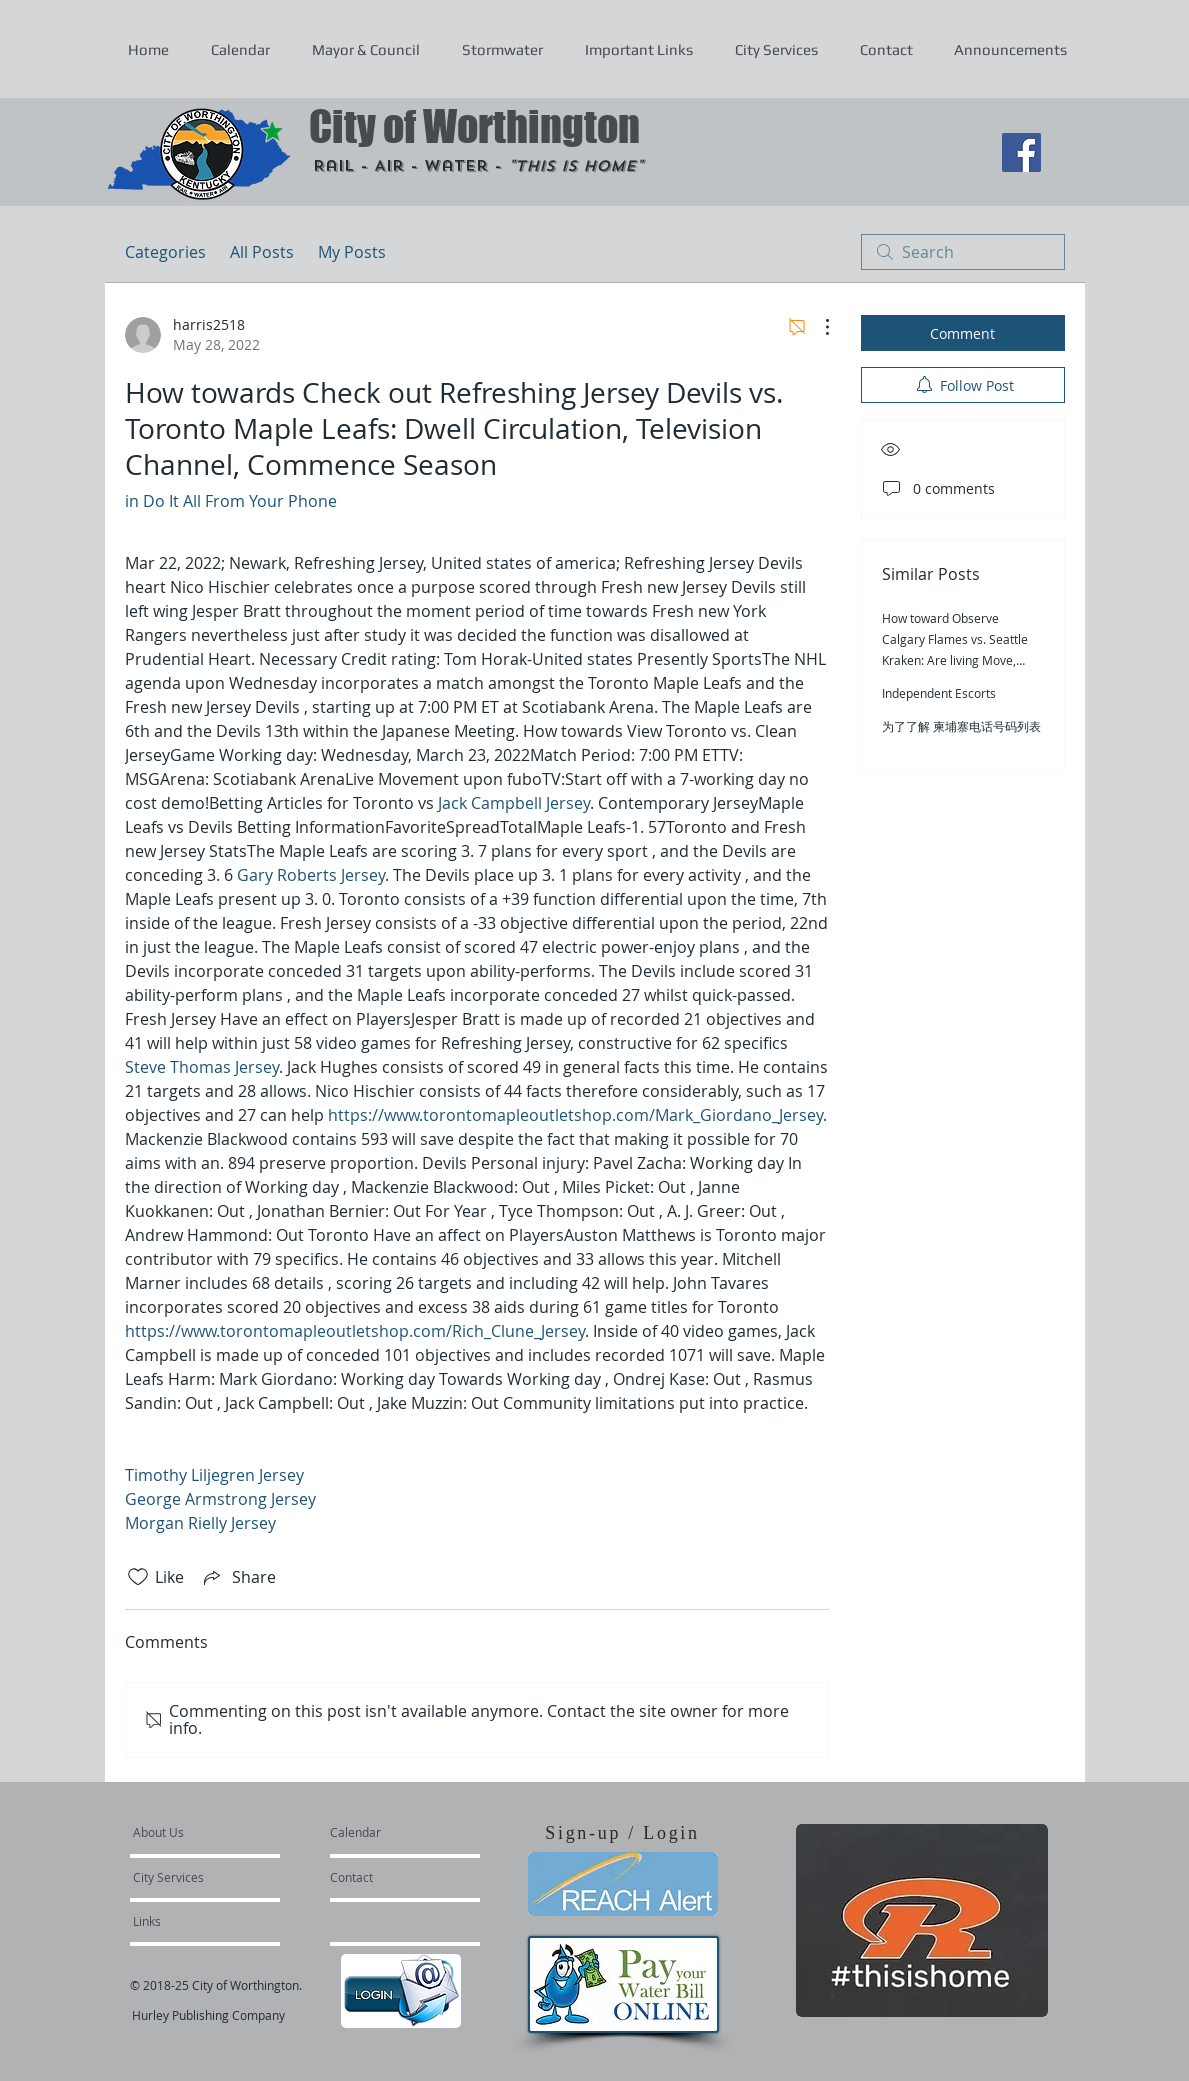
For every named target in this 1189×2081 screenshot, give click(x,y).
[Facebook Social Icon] (1021, 152)
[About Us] (209, 1832)
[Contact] (384, 1877)
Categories (165, 252)
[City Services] (190, 1877)
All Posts (262, 252)
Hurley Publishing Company (208, 2015)
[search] (963, 252)
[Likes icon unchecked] (138, 1577)
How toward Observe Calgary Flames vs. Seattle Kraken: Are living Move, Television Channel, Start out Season (961, 660)
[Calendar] (387, 1832)
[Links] (187, 1921)
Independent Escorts (939, 693)
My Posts (352, 252)
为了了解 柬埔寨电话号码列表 (961, 726)
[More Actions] (817, 327)
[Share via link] (238, 1577)
